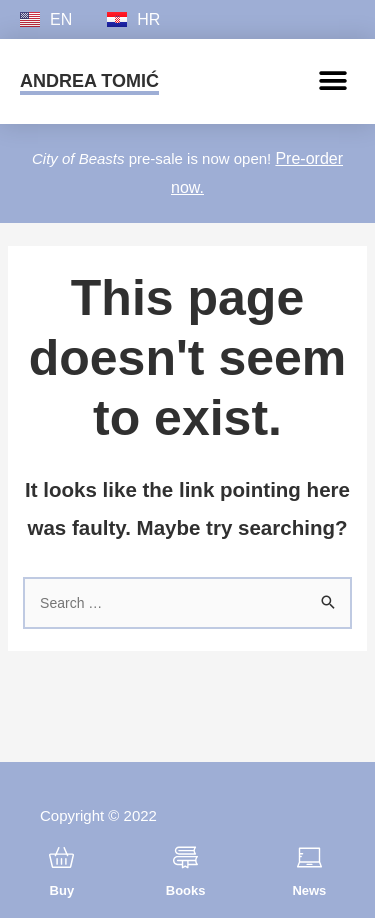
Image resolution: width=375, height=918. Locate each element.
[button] (332, 81)
